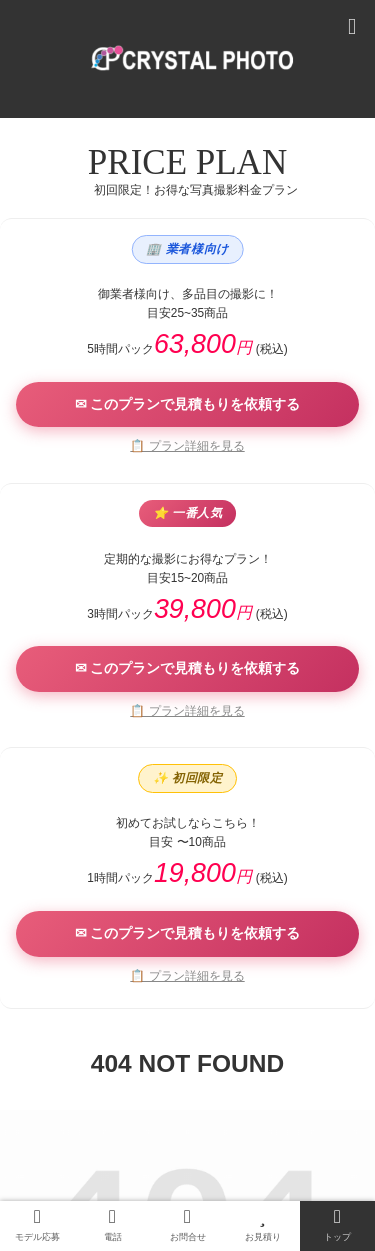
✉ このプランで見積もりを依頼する (188, 404)
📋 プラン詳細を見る (187, 446)
